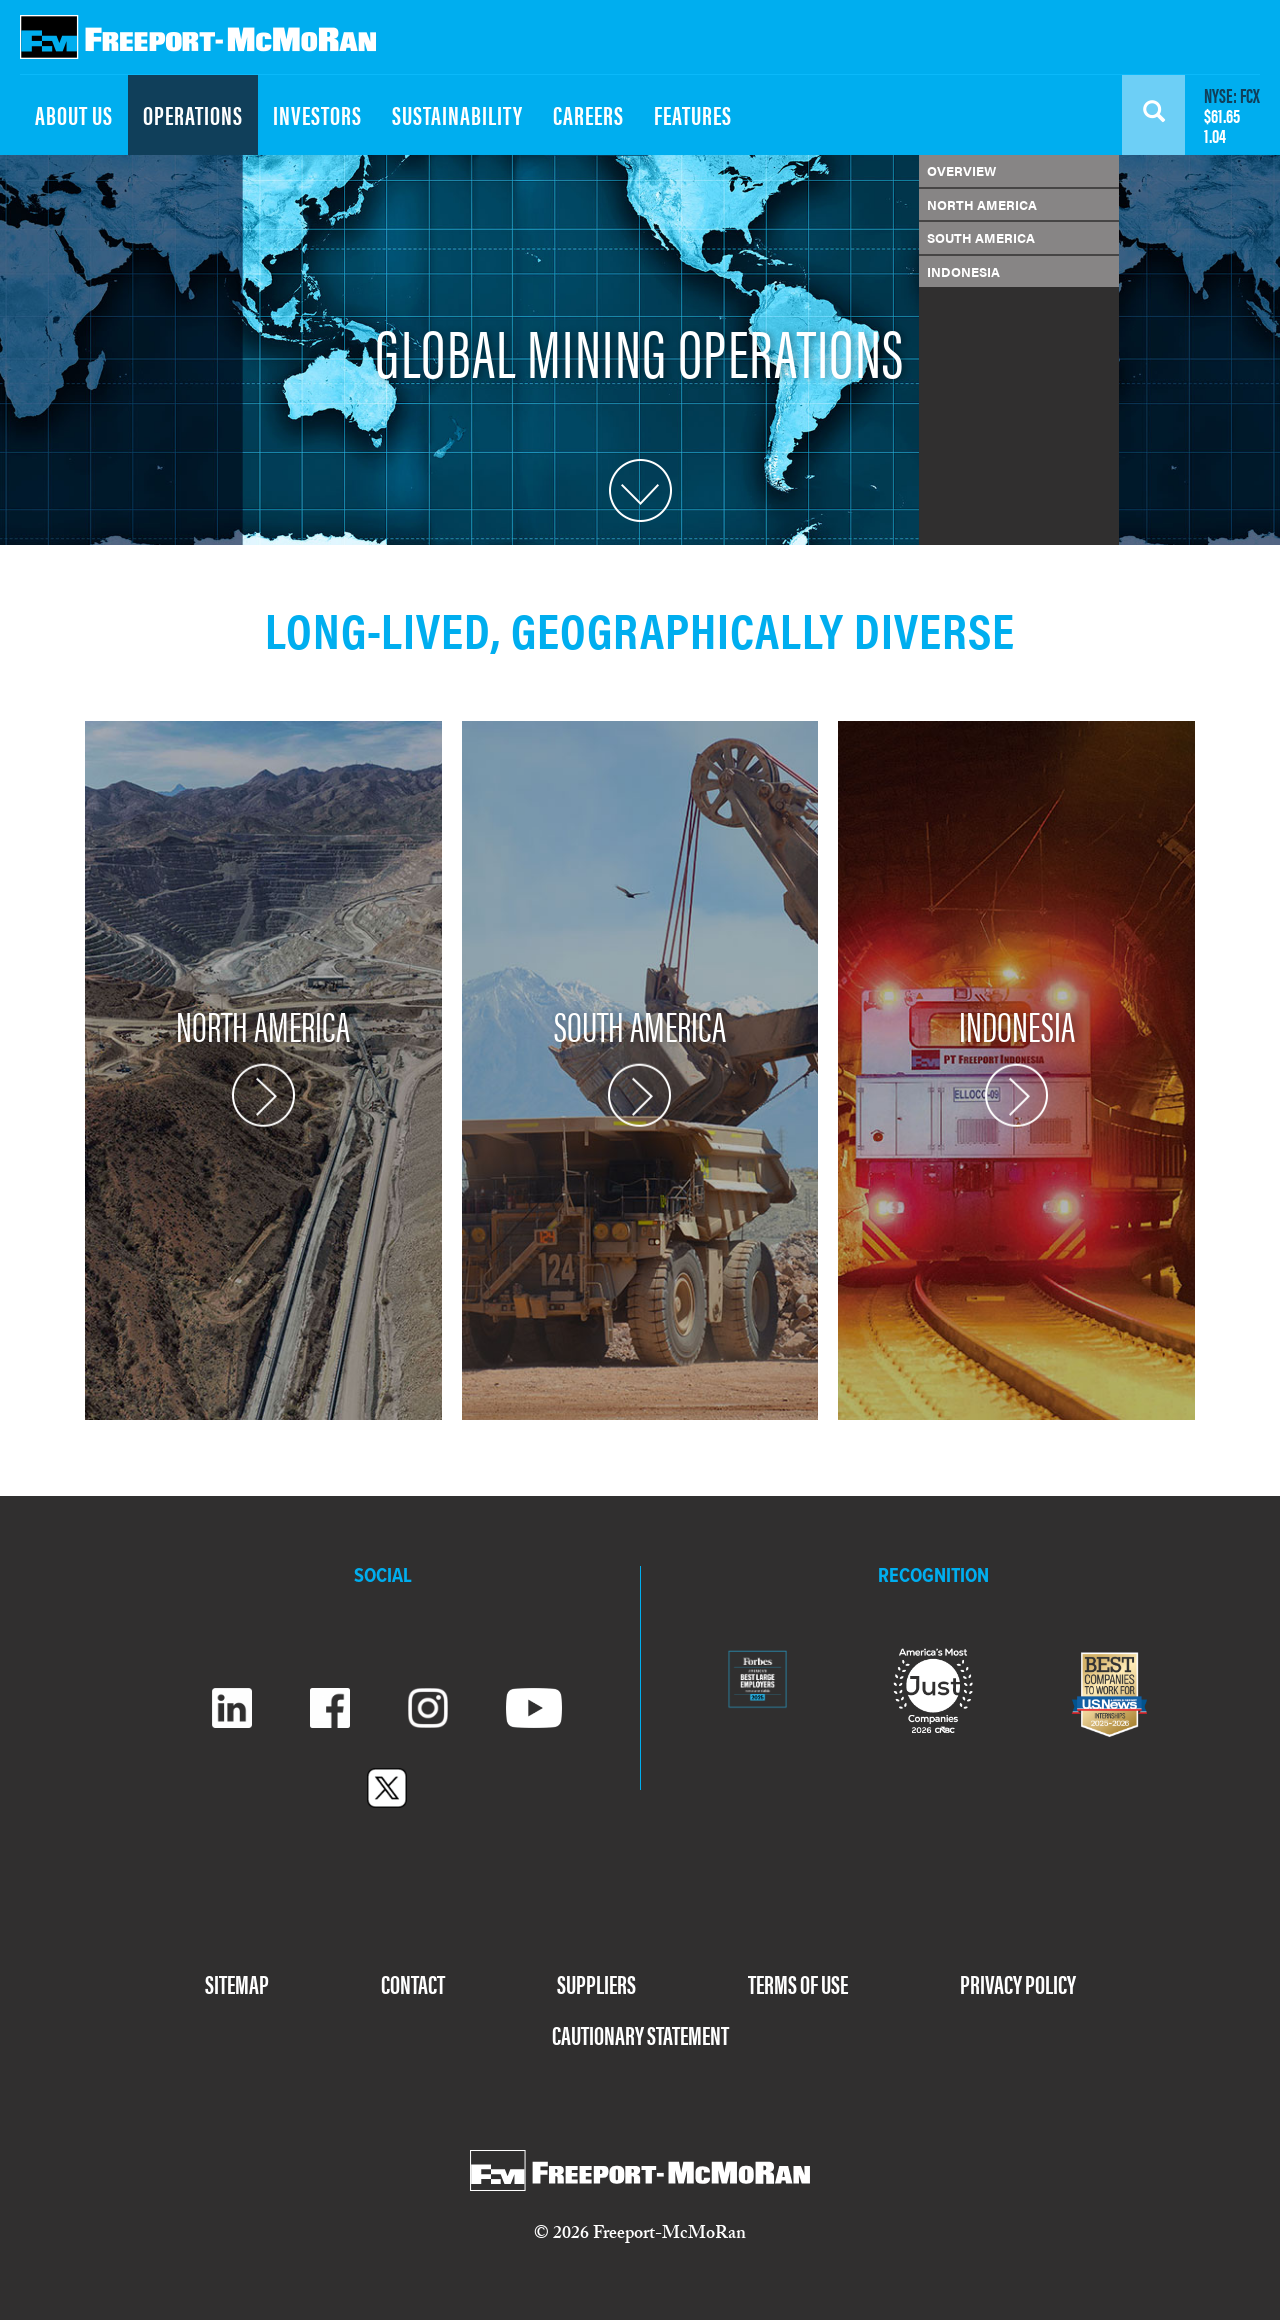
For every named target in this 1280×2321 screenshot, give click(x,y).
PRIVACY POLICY (1018, 1983)
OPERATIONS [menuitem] (193, 114)
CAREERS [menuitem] (588, 114)
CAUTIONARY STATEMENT (640, 2034)
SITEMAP (237, 1983)
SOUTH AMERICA (981, 237)
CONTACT (413, 1983)
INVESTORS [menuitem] (317, 114)
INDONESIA (963, 271)
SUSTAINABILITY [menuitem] (457, 114)
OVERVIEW (961, 170)
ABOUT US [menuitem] (74, 114)
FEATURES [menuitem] (693, 114)
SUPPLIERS (596, 1983)
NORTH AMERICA (982, 204)
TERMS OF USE (798, 1983)
